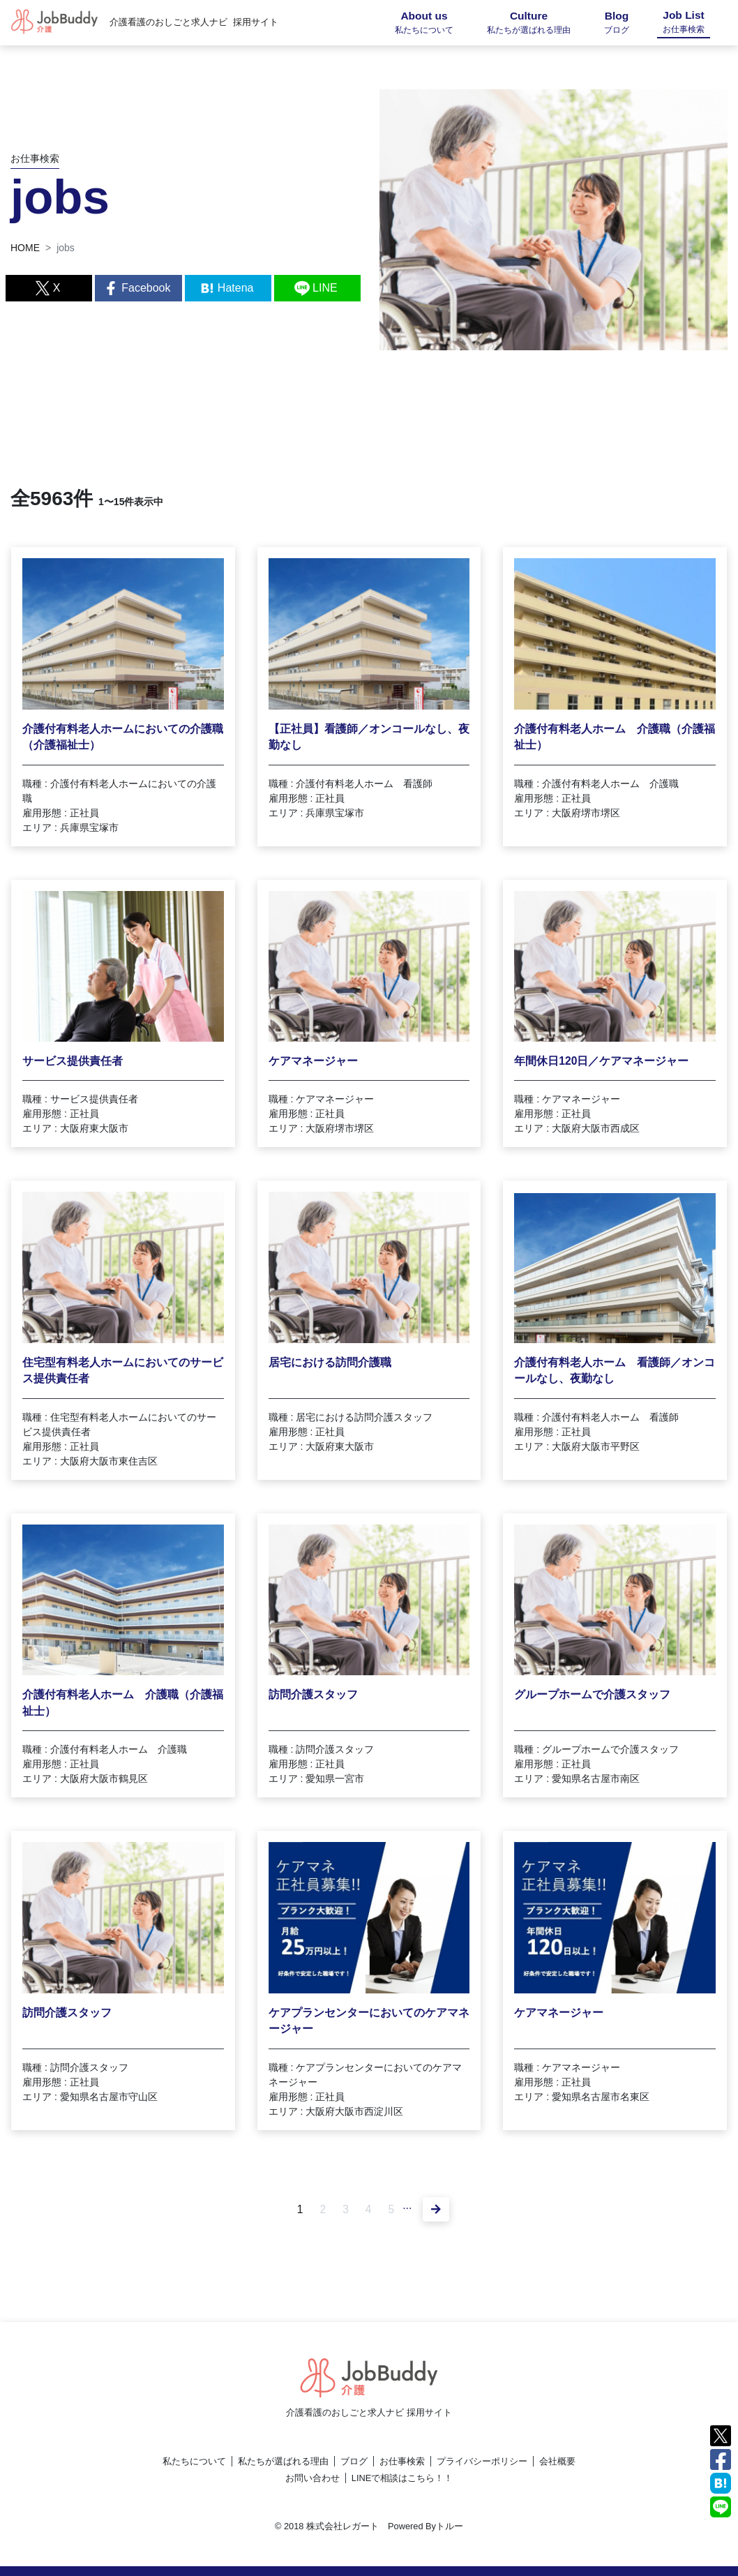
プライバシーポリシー (482, 2461)
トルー (449, 2526)
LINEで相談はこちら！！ (402, 2478)
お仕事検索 (402, 2461)
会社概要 (557, 2461)
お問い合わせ (312, 2478)
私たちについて (194, 2461)
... (407, 2205)
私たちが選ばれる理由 (283, 2461)
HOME (25, 247)
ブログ (354, 2461)
